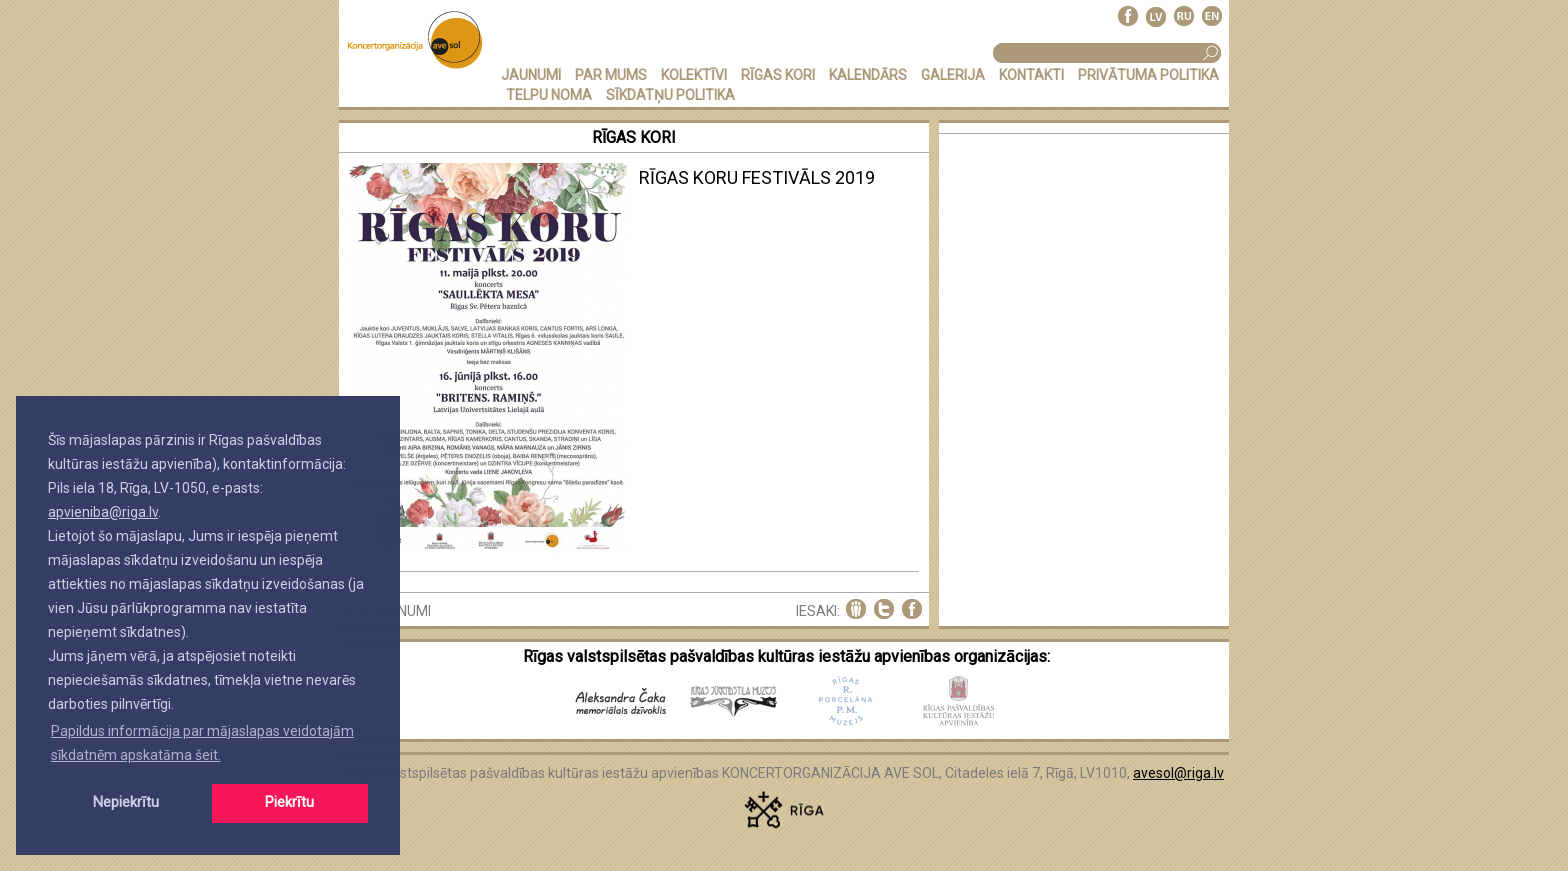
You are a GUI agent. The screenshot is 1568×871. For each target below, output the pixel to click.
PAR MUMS (611, 75)
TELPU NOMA (549, 95)
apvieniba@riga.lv (103, 512)
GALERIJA (953, 75)
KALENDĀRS (868, 75)
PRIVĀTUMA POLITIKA (1148, 75)
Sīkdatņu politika (670, 95)
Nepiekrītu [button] (126, 802)
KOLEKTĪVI (694, 75)
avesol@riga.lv (1178, 773)
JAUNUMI (531, 75)
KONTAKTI (1031, 75)
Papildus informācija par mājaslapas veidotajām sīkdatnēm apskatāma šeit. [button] (202, 743)
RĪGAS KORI (778, 75)
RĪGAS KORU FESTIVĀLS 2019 (757, 177)
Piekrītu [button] (289, 802)
